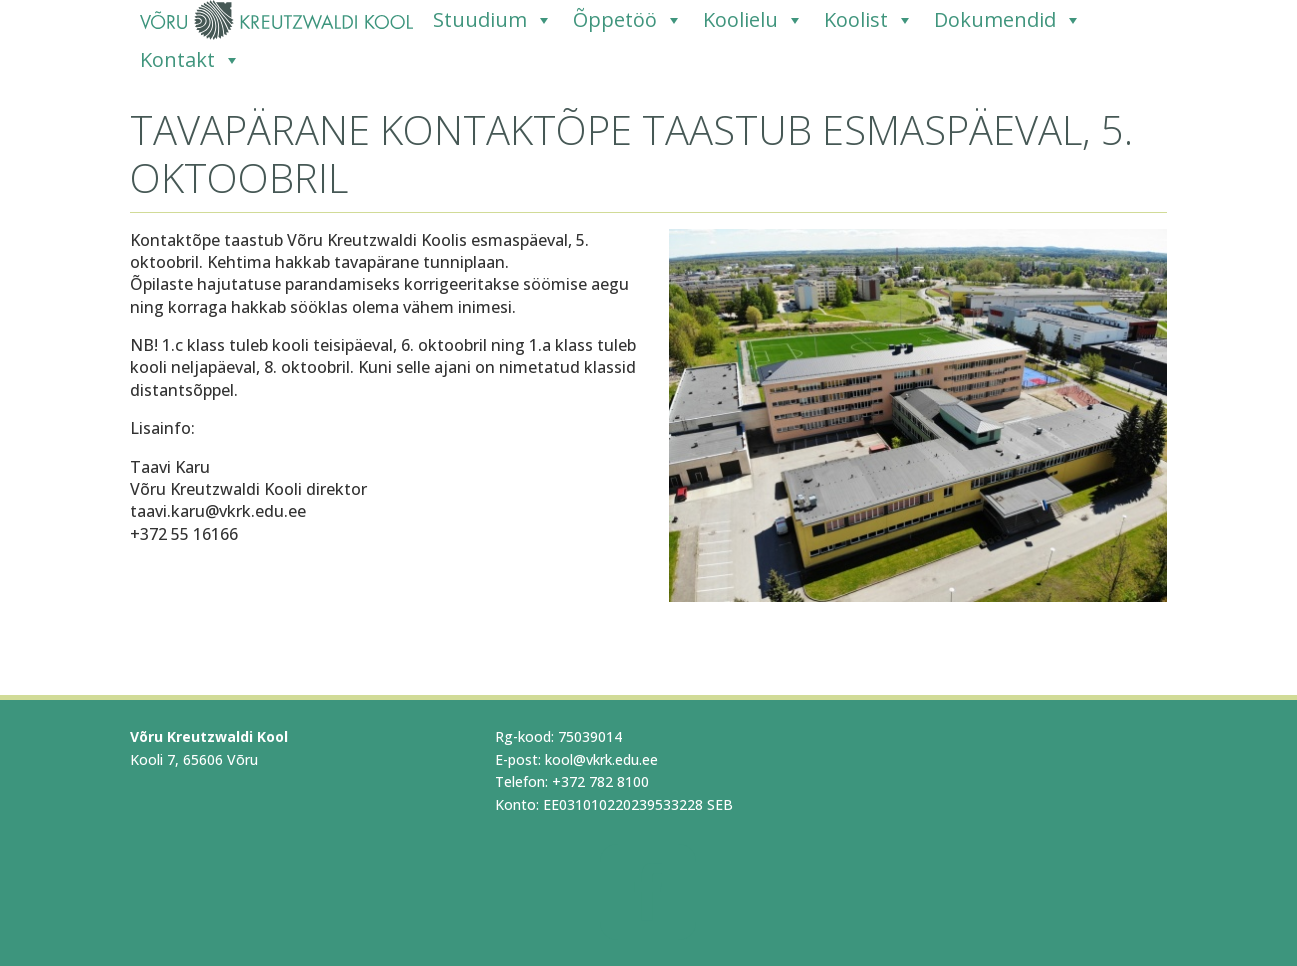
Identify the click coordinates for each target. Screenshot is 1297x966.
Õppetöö (628, 20)
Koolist (869, 20)
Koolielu (753, 20)
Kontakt (190, 60)
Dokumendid (1008, 20)
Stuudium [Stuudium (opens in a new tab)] (493, 20)
